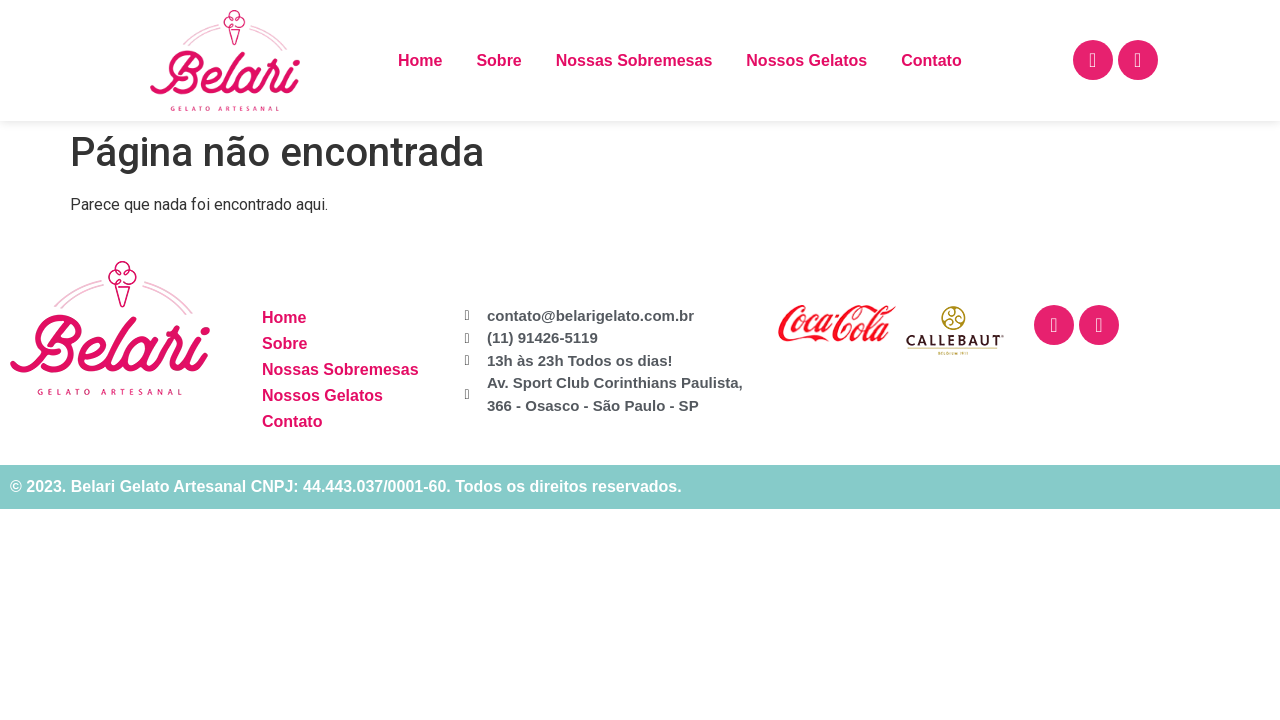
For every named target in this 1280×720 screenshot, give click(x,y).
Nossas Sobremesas (634, 60)
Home (420, 60)
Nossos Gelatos (806, 60)
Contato (931, 60)
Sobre (498, 60)
